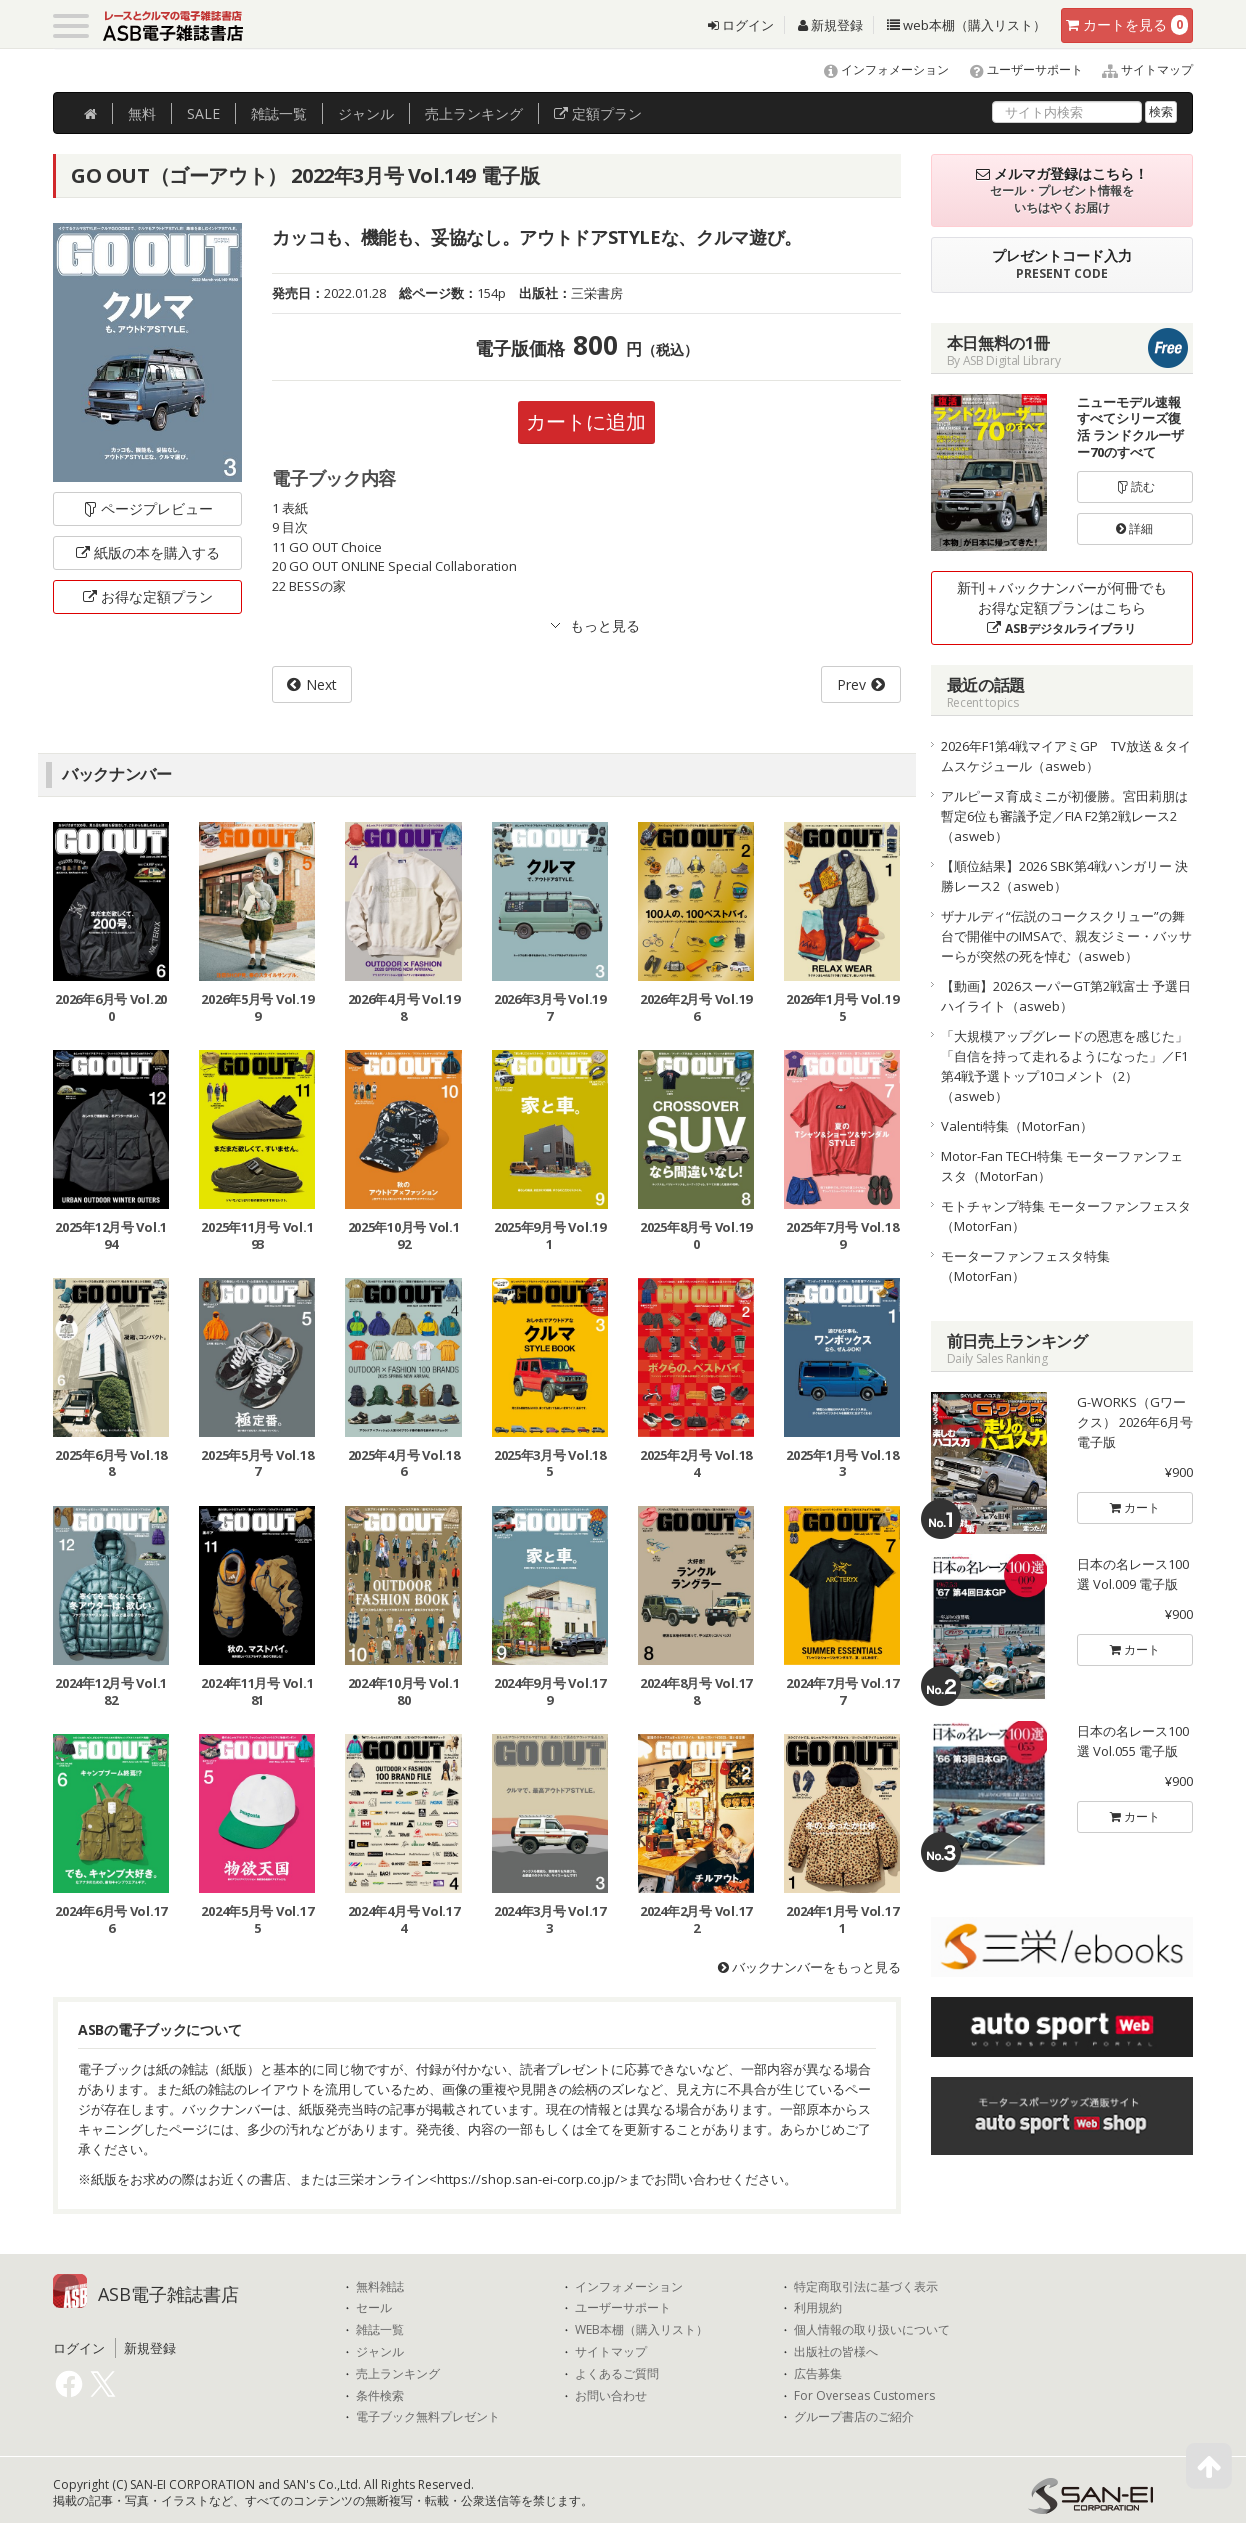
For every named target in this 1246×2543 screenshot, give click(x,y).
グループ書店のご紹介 (854, 2417)
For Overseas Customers (864, 2396)
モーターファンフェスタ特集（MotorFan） (1025, 1266)
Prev (851, 684)
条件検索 (380, 2396)
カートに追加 (586, 421)
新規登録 (830, 25)
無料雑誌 (380, 2287)
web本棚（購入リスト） (966, 25)
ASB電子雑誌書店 (168, 2294)
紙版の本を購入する (148, 552)
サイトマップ (1139, 69)
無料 (142, 113)
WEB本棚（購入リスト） (641, 2330)
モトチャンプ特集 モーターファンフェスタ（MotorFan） (1066, 1216)
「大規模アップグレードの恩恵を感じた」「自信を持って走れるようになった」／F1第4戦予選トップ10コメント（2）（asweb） (1064, 1066)
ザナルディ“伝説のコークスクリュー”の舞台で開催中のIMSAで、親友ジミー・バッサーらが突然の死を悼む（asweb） (1066, 936)
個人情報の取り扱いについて (872, 2330)
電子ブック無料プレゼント (428, 2417)
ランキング (474, 113)
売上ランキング (398, 2374)
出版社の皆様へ (836, 2352)
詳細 (1134, 528)
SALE (203, 113)
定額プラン (598, 113)
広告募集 (818, 2374)
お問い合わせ (611, 2396)
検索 (1161, 111)
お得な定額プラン (148, 596)
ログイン (741, 25)
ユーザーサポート (1017, 69)
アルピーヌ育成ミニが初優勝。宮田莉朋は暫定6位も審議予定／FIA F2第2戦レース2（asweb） (1064, 816)
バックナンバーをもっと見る (809, 1967)
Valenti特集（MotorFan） (1017, 1126)
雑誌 (279, 113)
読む (1135, 486)
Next (321, 684)
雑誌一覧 (380, 2330)
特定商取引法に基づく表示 (866, 2287)
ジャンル (366, 113)
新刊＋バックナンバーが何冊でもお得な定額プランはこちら (1062, 607)
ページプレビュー (147, 508)
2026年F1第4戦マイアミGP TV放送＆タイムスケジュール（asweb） (1066, 756)
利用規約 (818, 2309)
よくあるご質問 (617, 2374)
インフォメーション (877, 69)
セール (374, 2309)
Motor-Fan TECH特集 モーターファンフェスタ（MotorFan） (1062, 1166)
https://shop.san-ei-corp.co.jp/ (528, 2179)
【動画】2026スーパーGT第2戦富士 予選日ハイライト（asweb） (1066, 996)
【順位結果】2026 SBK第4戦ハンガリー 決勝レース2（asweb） (1064, 876)
